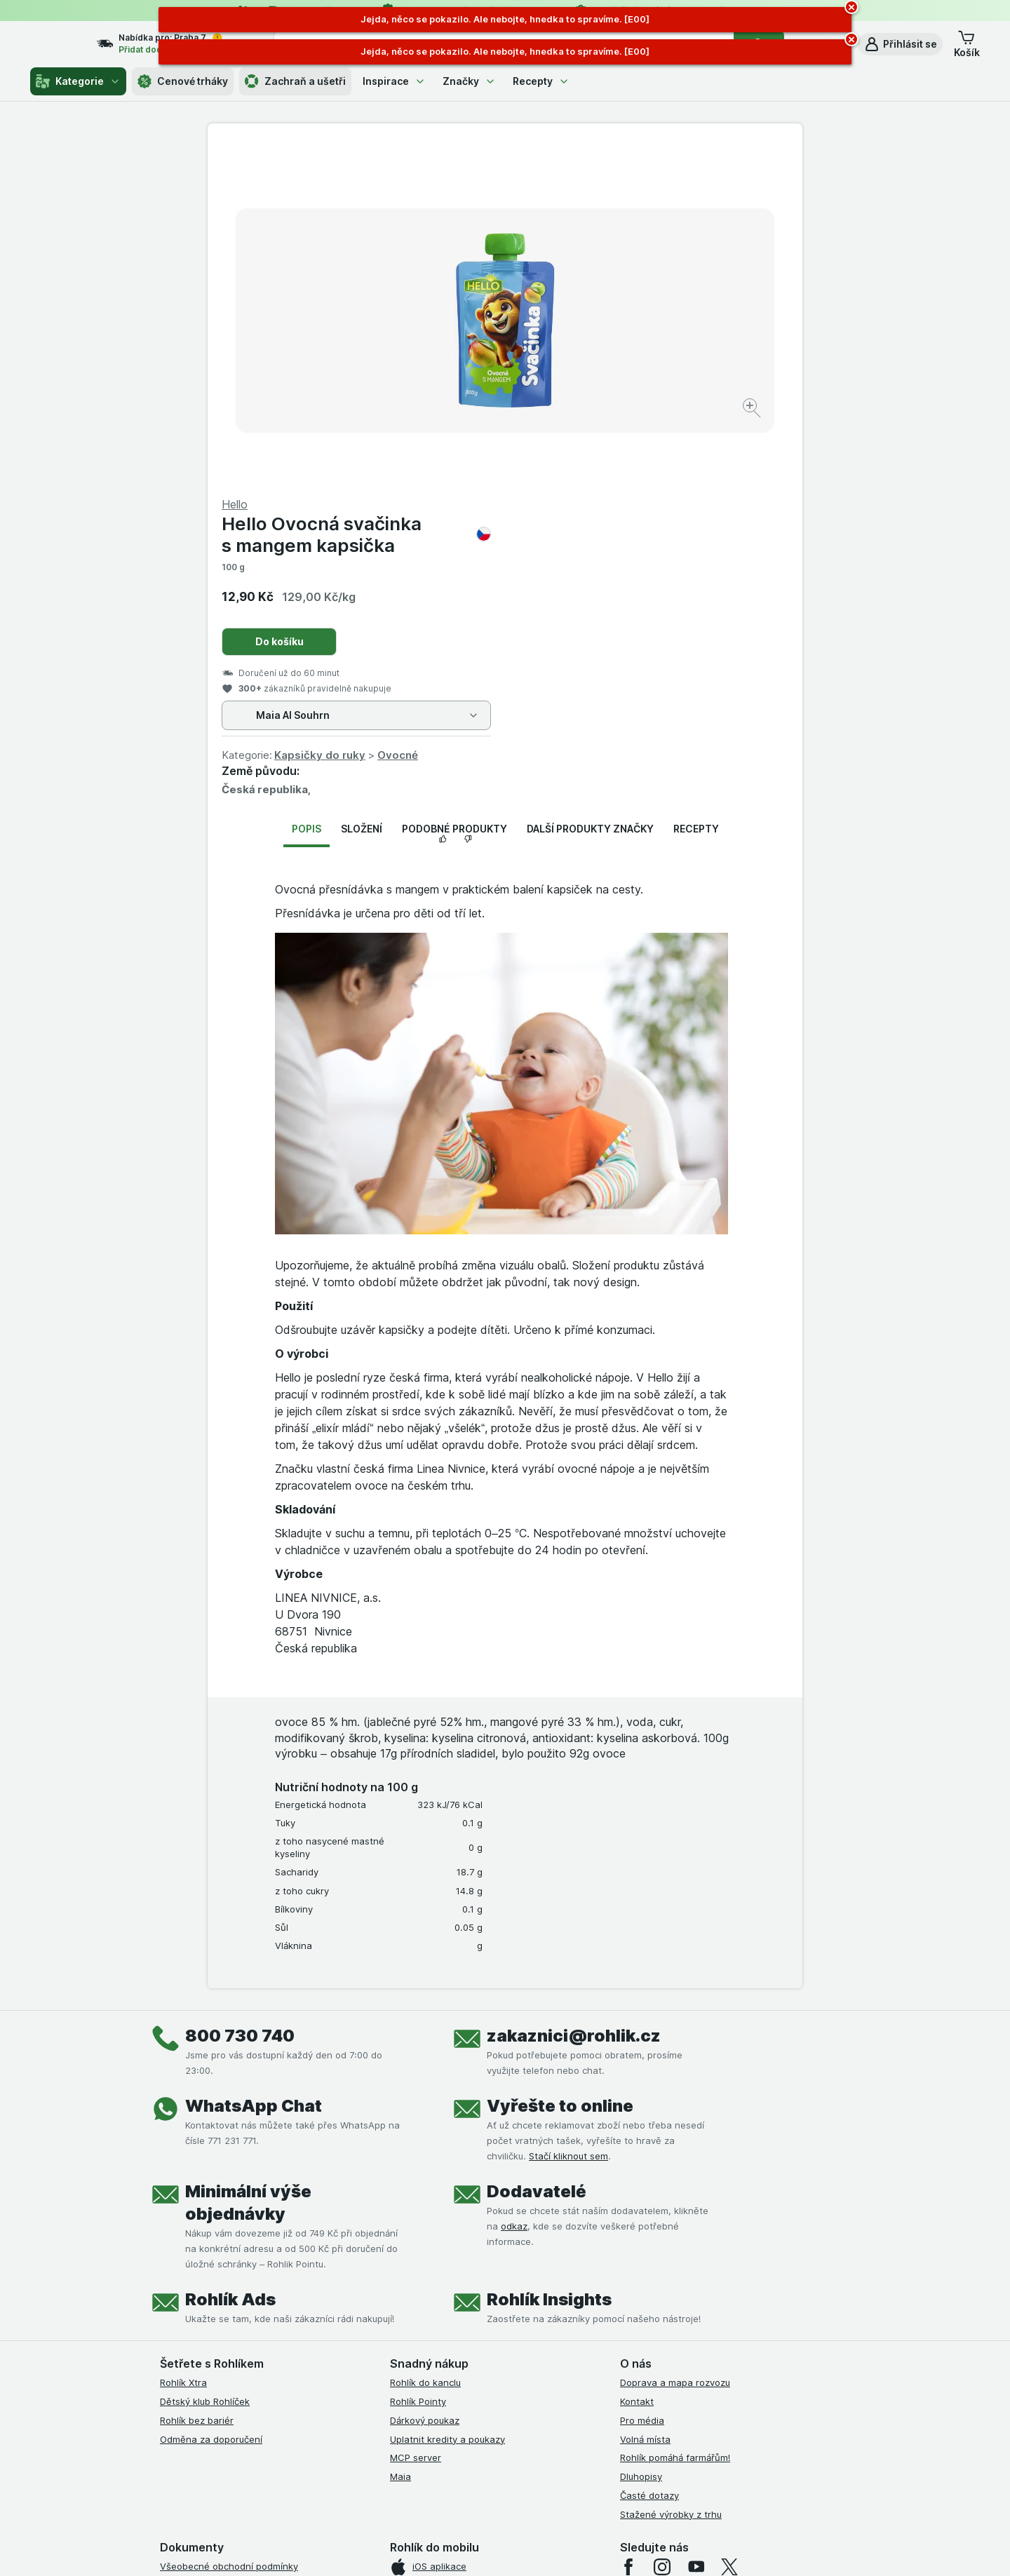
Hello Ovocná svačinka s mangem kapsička (653, 197)
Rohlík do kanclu (425, 2045)
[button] (900, 44)
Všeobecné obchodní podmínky (229, 2228)
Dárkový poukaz (424, 2083)
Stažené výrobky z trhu (671, 2176)
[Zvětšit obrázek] (455, 365)
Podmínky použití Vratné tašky (226, 2341)
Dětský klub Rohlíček (205, 2064)
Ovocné (695, 417)
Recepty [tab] (696, 491)
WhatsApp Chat (253, 1768)
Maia (400, 2139)
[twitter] (729, 2229)
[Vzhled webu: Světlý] (506, 2548)
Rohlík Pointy (418, 2064)
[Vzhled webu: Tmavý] (571, 2548)
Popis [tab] (306, 491)
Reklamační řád (193, 2360)
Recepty (541, 81)
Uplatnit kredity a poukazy (447, 2101)
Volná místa (645, 2101)
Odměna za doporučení (211, 2101)
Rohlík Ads (230, 1962)
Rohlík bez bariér (197, 2083)
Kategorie (78, 81)
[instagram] (662, 2229)
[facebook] (628, 2229)
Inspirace (394, 81)
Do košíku (577, 304)
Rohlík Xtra (183, 2045)
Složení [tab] (361, 491)
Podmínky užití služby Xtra (217, 2247)
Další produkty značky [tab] (590, 491)
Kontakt (637, 2064)
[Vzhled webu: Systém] (440, 2548)
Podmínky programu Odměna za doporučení (256, 2379)
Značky (469, 81)
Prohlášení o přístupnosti (214, 2397)
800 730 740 (240, 1698)
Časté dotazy (649, 2158)
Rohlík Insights (549, 1962)
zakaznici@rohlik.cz (574, 1698)
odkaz (514, 1888)
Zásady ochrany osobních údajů (230, 2322)
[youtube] (695, 2229)
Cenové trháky (182, 81)
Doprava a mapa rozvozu (675, 2045)
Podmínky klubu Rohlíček (213, 2285)
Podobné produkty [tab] (454, 491)
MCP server (415, 2120)
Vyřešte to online (560, 1768)
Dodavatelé (536, 1854)
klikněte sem (318, 2455)
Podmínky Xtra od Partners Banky (233, 2266)
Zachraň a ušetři (295, 81)
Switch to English (527, 2489)
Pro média (642, 2083)
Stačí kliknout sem (568, 1818)
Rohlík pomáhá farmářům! (675, 2120)
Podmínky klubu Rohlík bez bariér (232, 2303)
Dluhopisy (641, 2139)
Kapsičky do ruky (617, 417)
